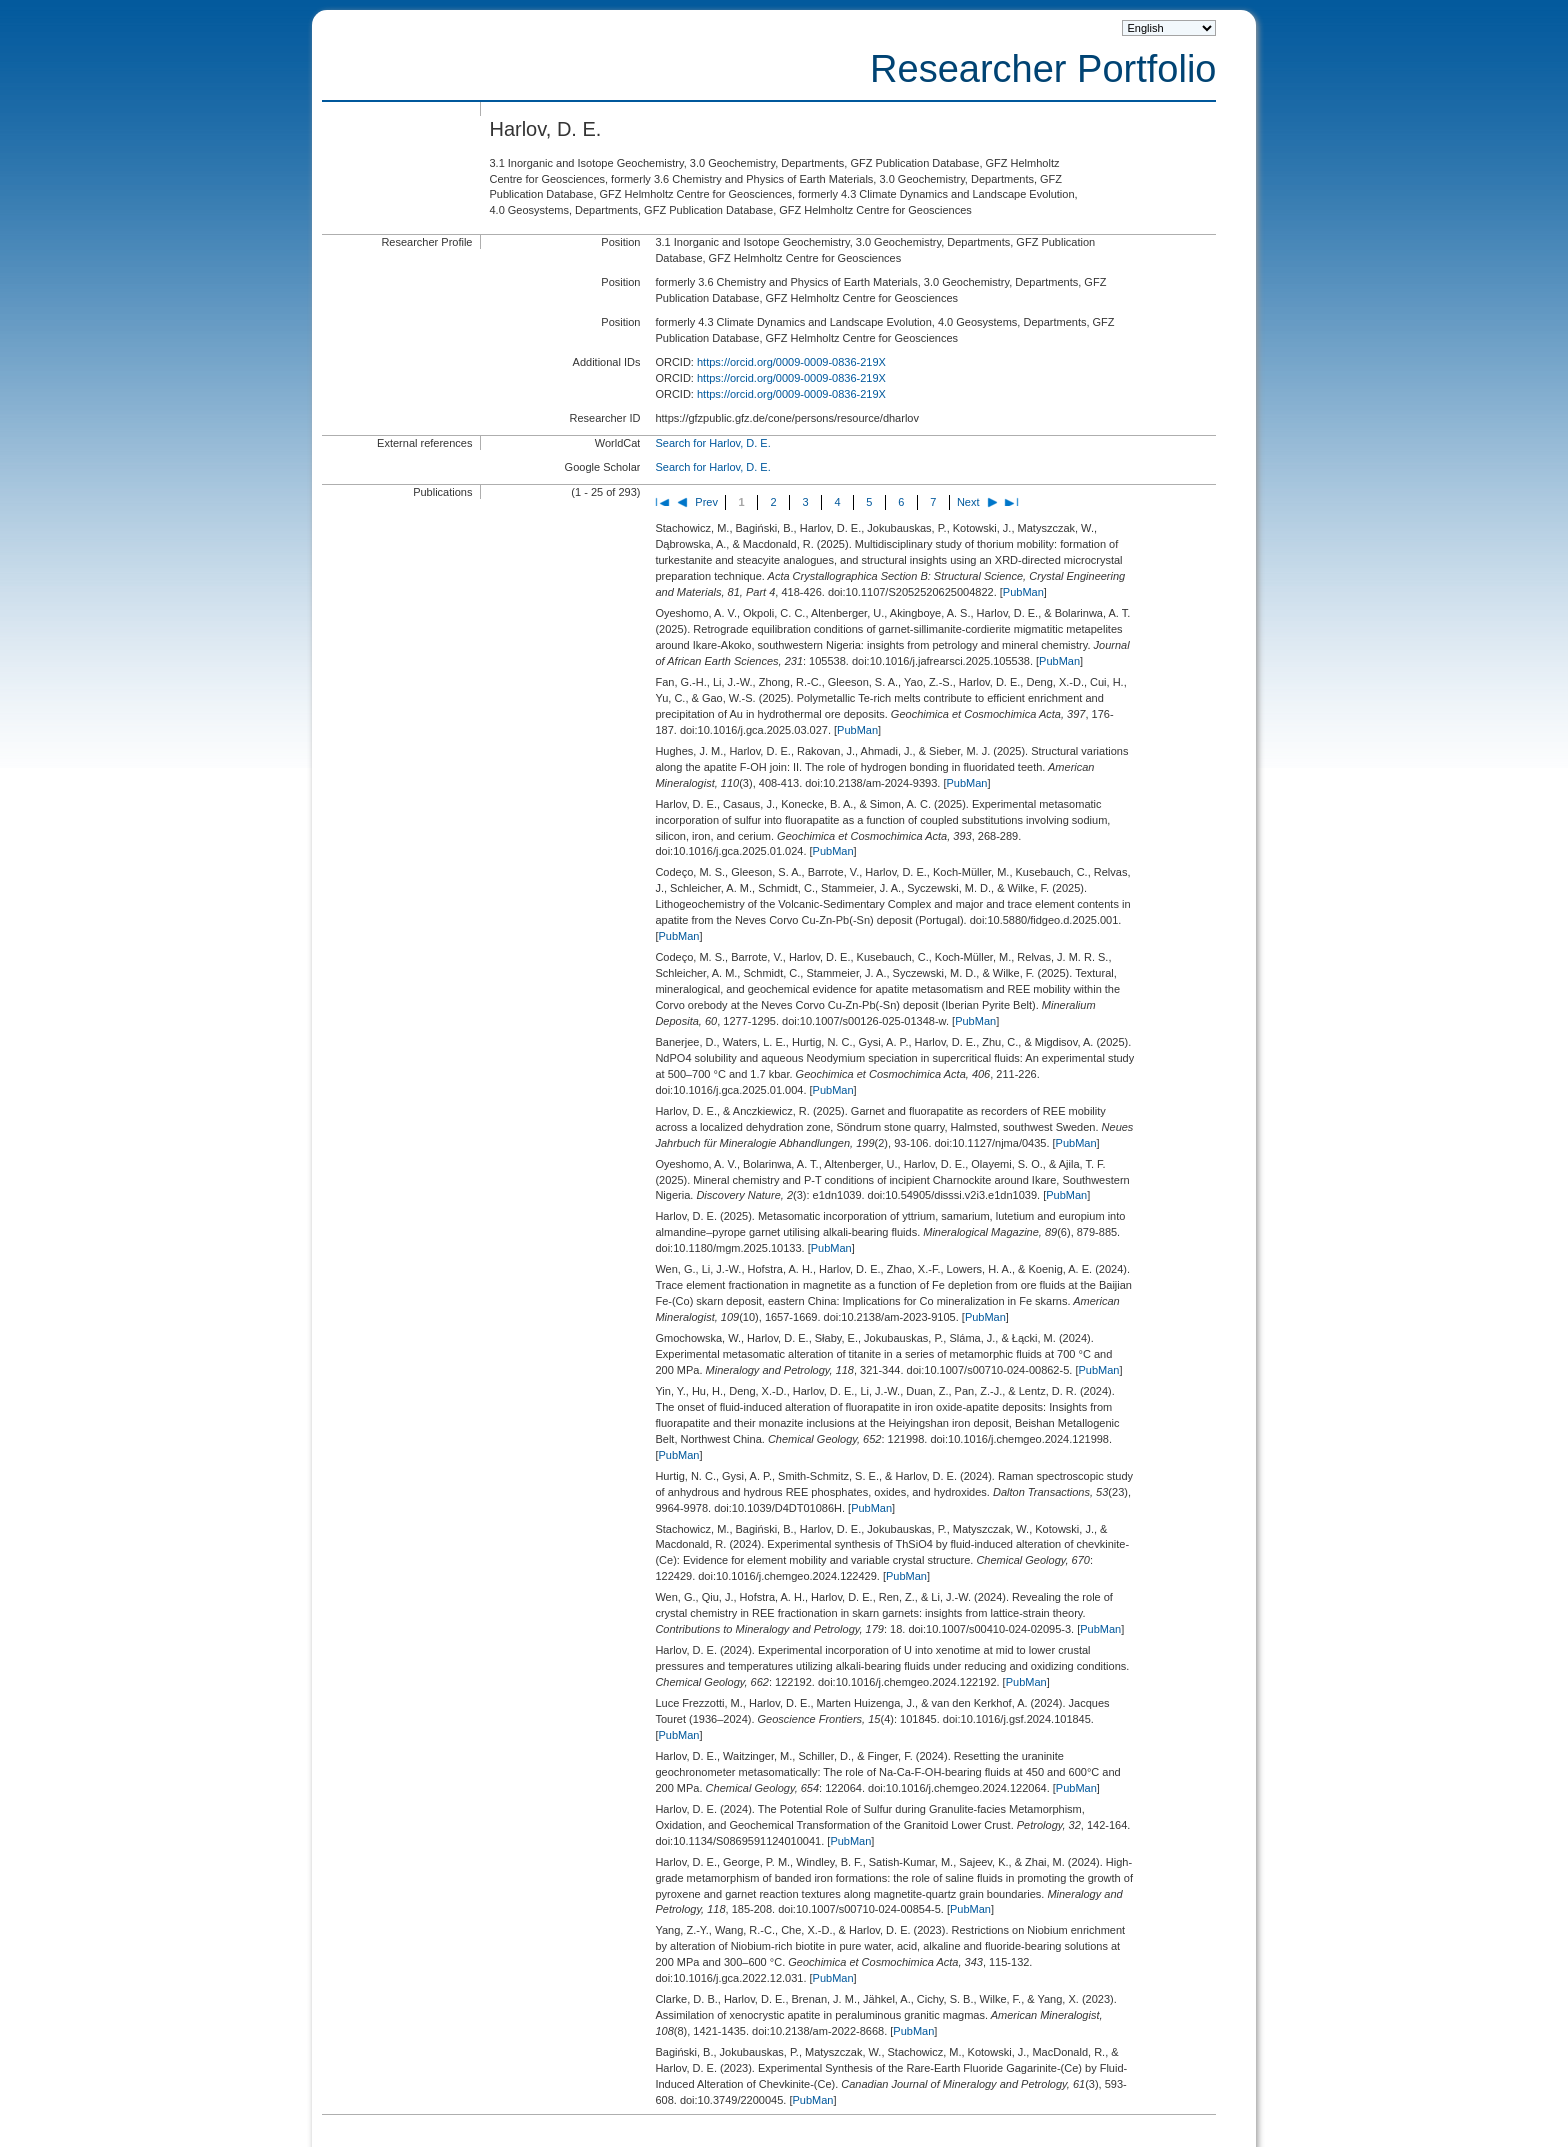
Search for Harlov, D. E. (712, 443)
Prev (706, 502)
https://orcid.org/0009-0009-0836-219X (791, 362)
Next (968, 502)
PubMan (1023, 592)
